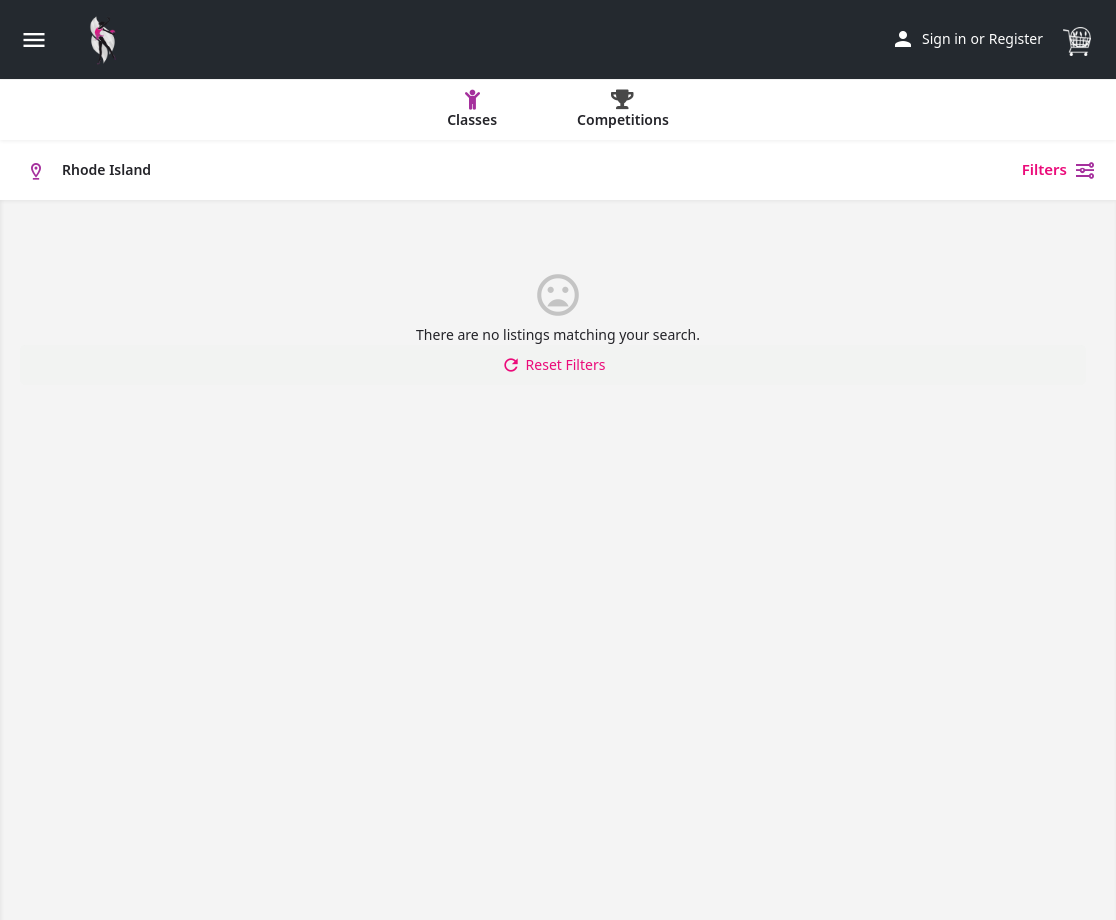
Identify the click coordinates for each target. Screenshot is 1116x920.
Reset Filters (553, 365)
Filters (1059, 170)
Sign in (944, 38)
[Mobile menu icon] (34, 39)
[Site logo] (108, 40)
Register (1016, 38)
